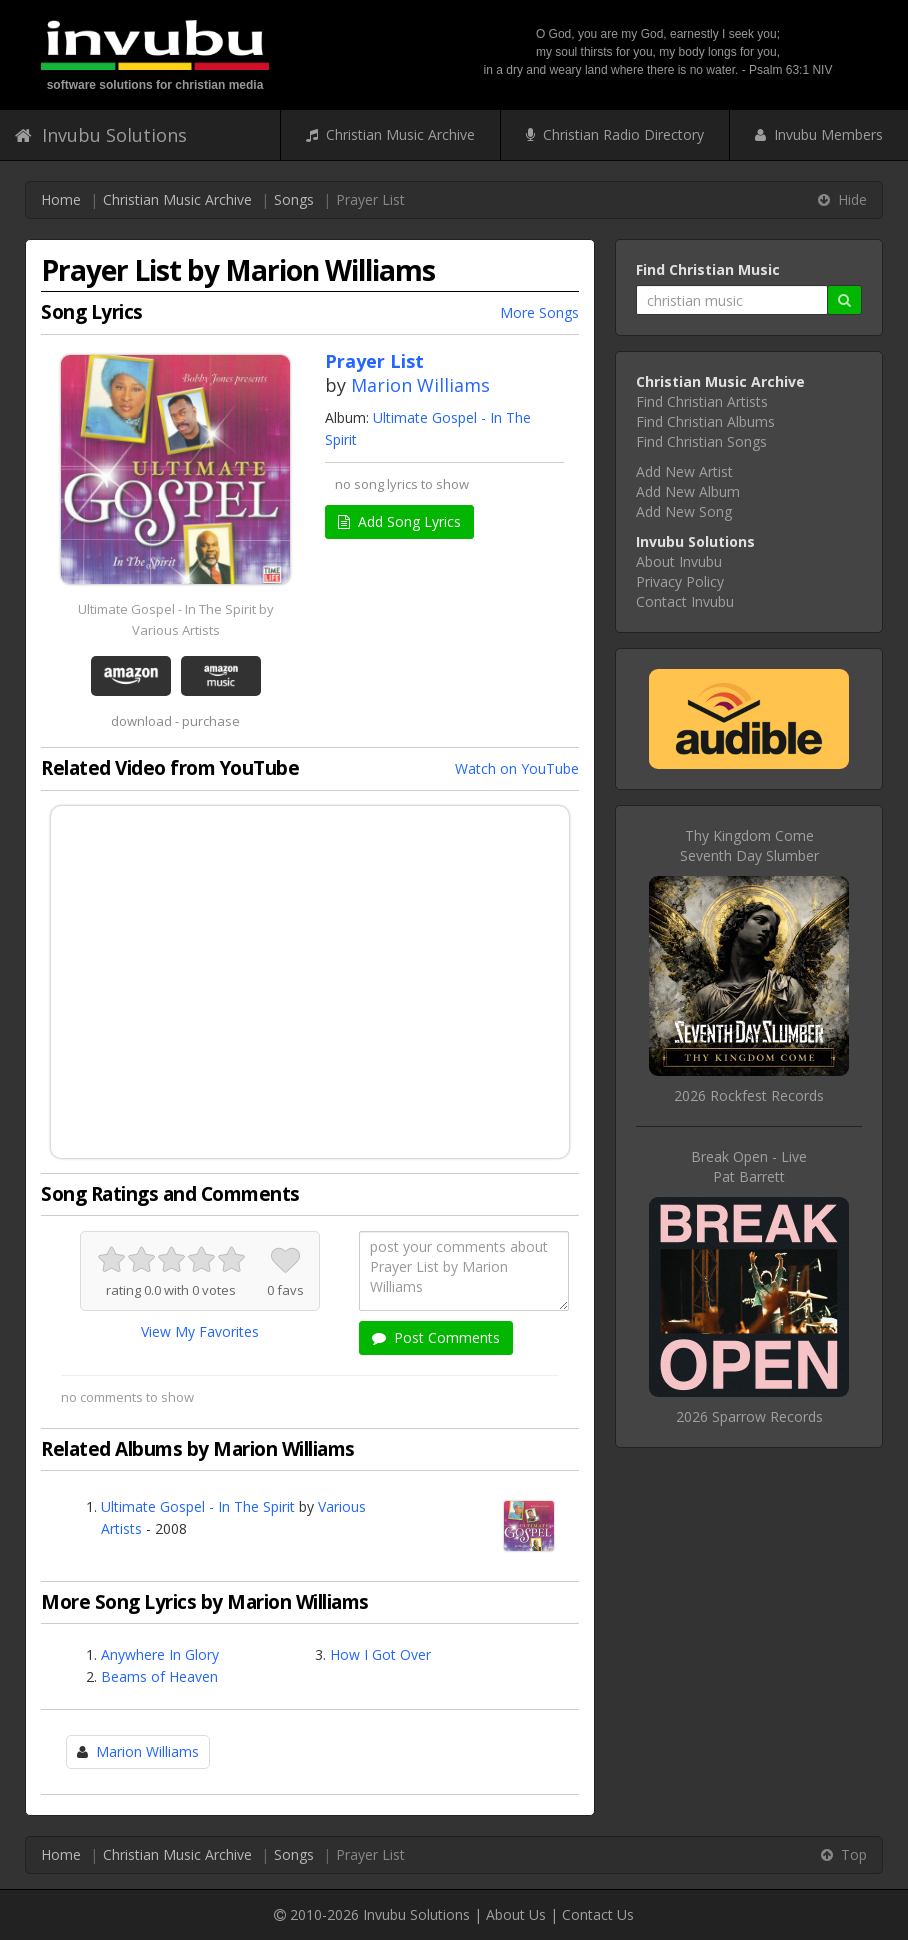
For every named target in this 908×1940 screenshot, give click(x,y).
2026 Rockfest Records (749, 1095)
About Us (516, 1914)
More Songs (539, 312)
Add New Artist (684, 471)
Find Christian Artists (702, 401)
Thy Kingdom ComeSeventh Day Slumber (749, 845)
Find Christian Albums (705, 421)
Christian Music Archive (390, 134)
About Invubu (679, 561)
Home (61, 199)
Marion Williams (420, 385)
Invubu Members (819, 134)
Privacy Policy (680, 581)
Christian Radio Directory (615, 134)
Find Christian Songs (701, 441)
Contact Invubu (685, 601)
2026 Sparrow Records (749, 1416)
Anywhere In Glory (160, 1654)
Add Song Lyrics (399, 521)
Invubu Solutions (101, 135)
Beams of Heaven (159, 1676)
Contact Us (598, 1914)
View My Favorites (200, 1331)
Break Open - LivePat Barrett (749, 1166)
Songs (294, 199)
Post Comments (436, 1337)
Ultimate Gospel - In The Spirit (198, 1506)
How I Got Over (380, 1654)
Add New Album (688, 491)
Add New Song (684, 511)
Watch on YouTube (517, 768)
